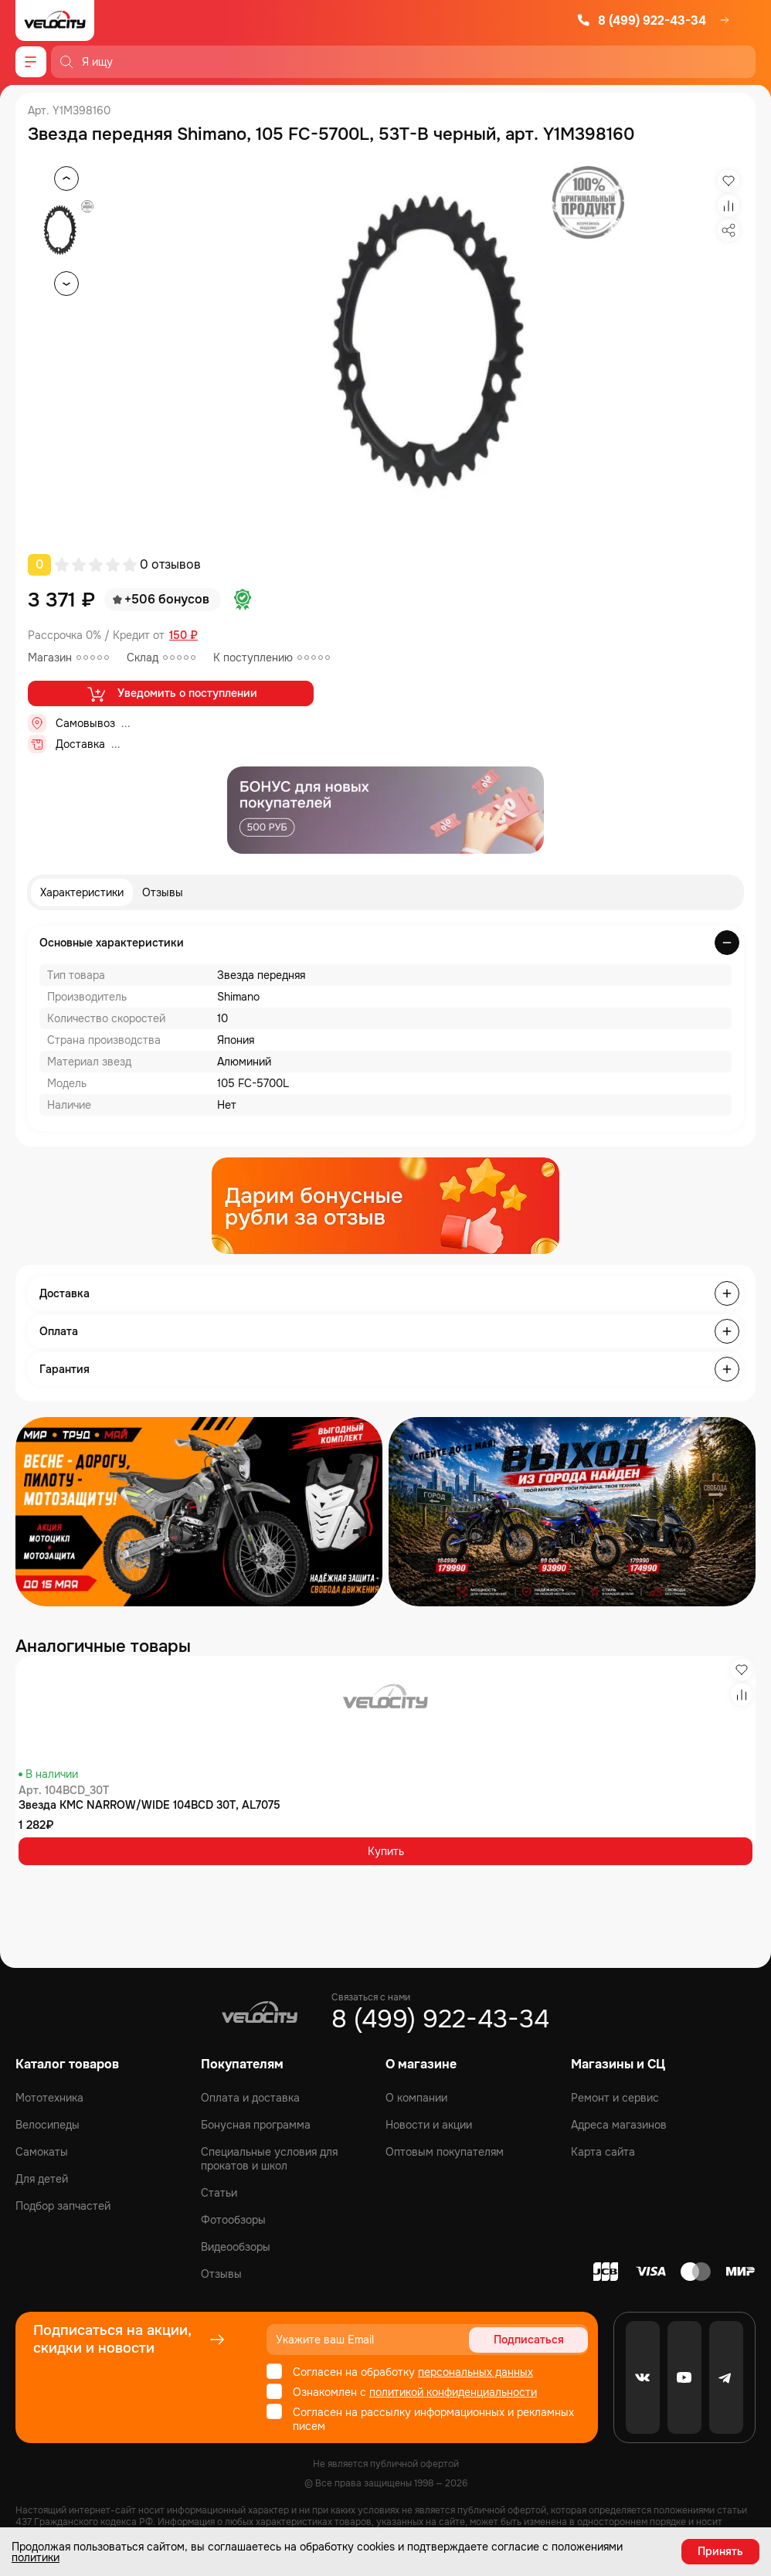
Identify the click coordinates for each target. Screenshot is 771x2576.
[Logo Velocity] (54, 20)
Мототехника (49, 2098)
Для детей (41, 2179)
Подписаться (529, 2340)
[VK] (643, 2377)
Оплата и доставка (250, 2098)
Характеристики (82, 892)
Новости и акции (429, 2125)
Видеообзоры (235, 2247)
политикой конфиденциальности (453, 2392)
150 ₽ (183, 635)
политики (35, 2557)
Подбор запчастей (62, 2206)
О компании (416, 2098)
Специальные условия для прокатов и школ (269, 2159)
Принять (720, 2551)
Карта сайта (603, 2152)
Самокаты (41, 2152)
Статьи (219, 2193)
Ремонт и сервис (615, 2098)
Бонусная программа (256, 2125)
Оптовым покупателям (445, 2152)
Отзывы (162, 892)
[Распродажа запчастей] (198, 1511)
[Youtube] (684, 2377)
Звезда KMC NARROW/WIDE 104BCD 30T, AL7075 (149, 1804)
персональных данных (475, 2372)
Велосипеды (47, 2125)
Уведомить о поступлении (171, 693)
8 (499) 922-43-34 (641, 20)
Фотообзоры (233, 2220)
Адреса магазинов (619, 2125)
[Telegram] (726, 2377)
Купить (386, 1851)
